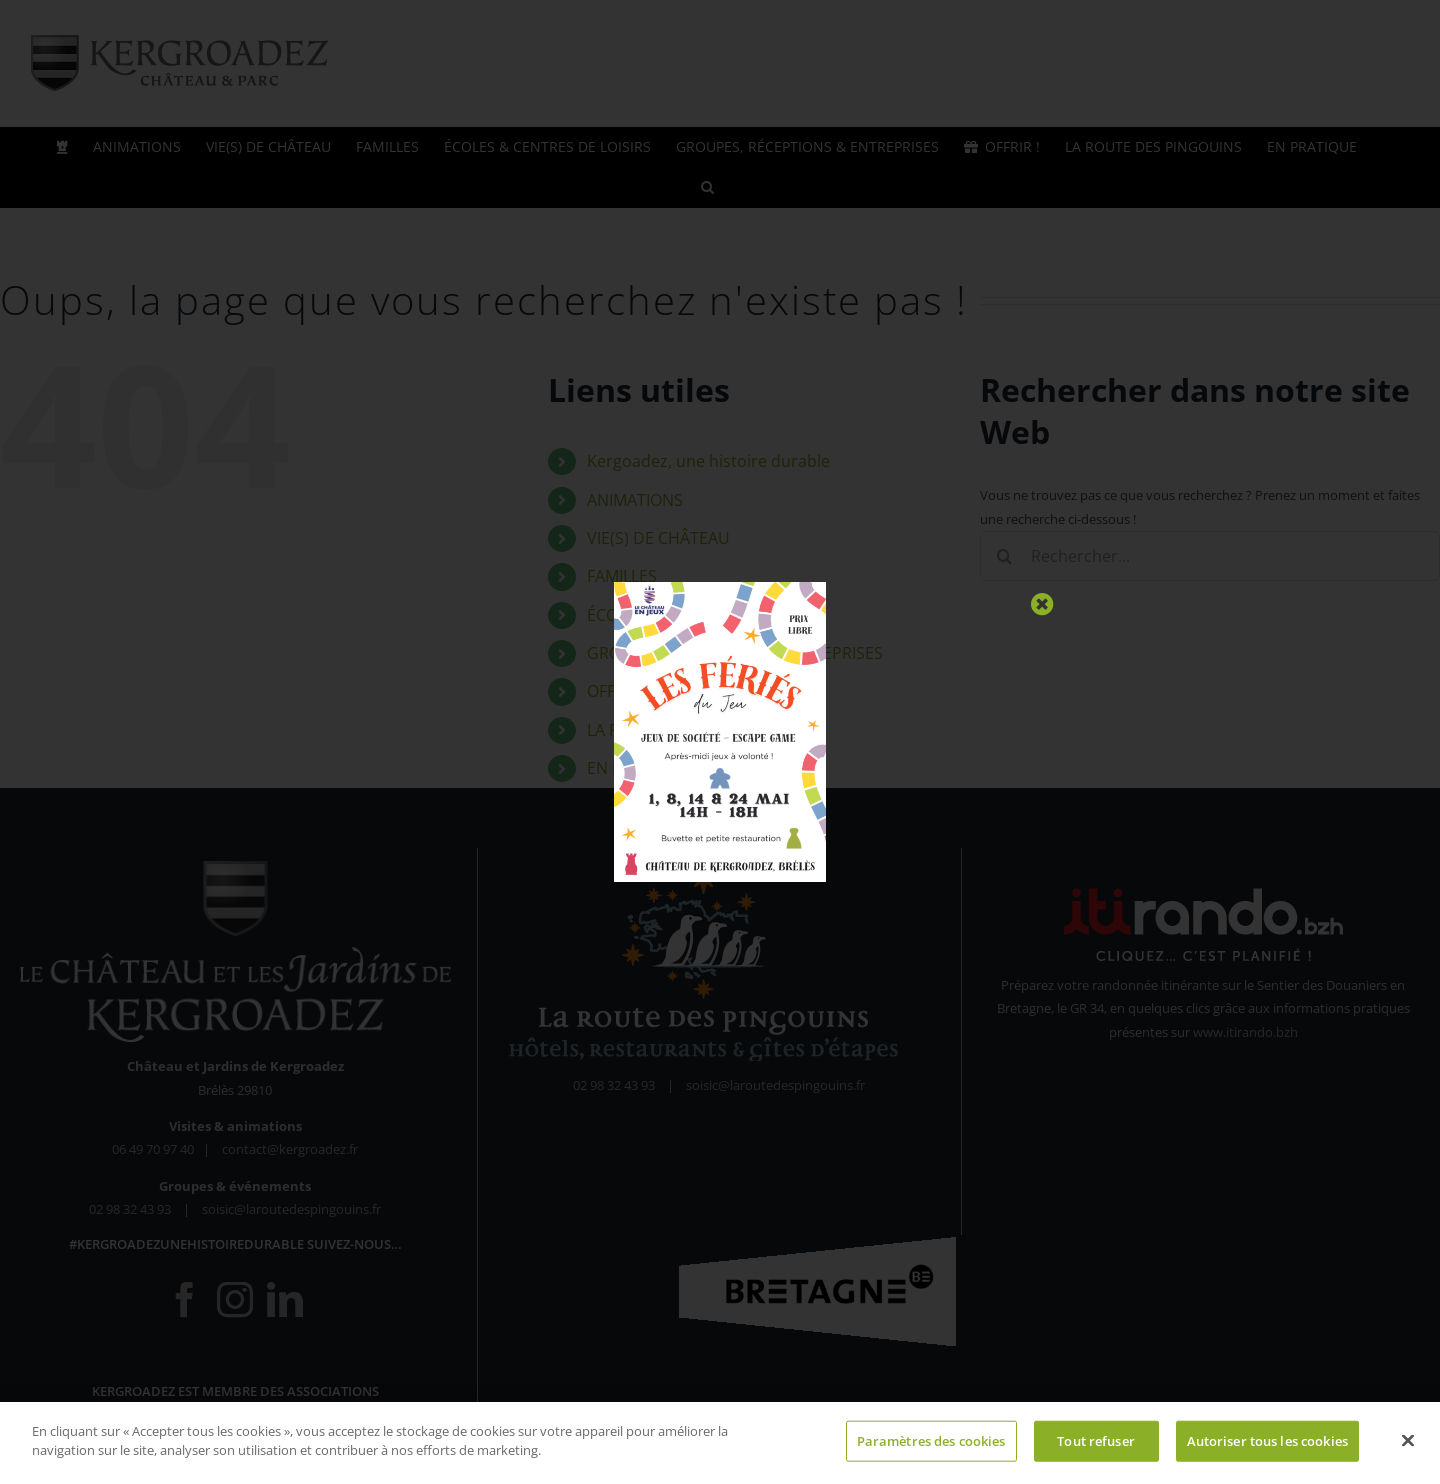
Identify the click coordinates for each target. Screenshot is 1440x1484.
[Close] (1042, 604)
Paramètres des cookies (931, 1448)
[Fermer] (1408, 1448)
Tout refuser (1096, 1448)
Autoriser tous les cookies (1267, 1448)
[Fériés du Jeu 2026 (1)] (720, 588)
